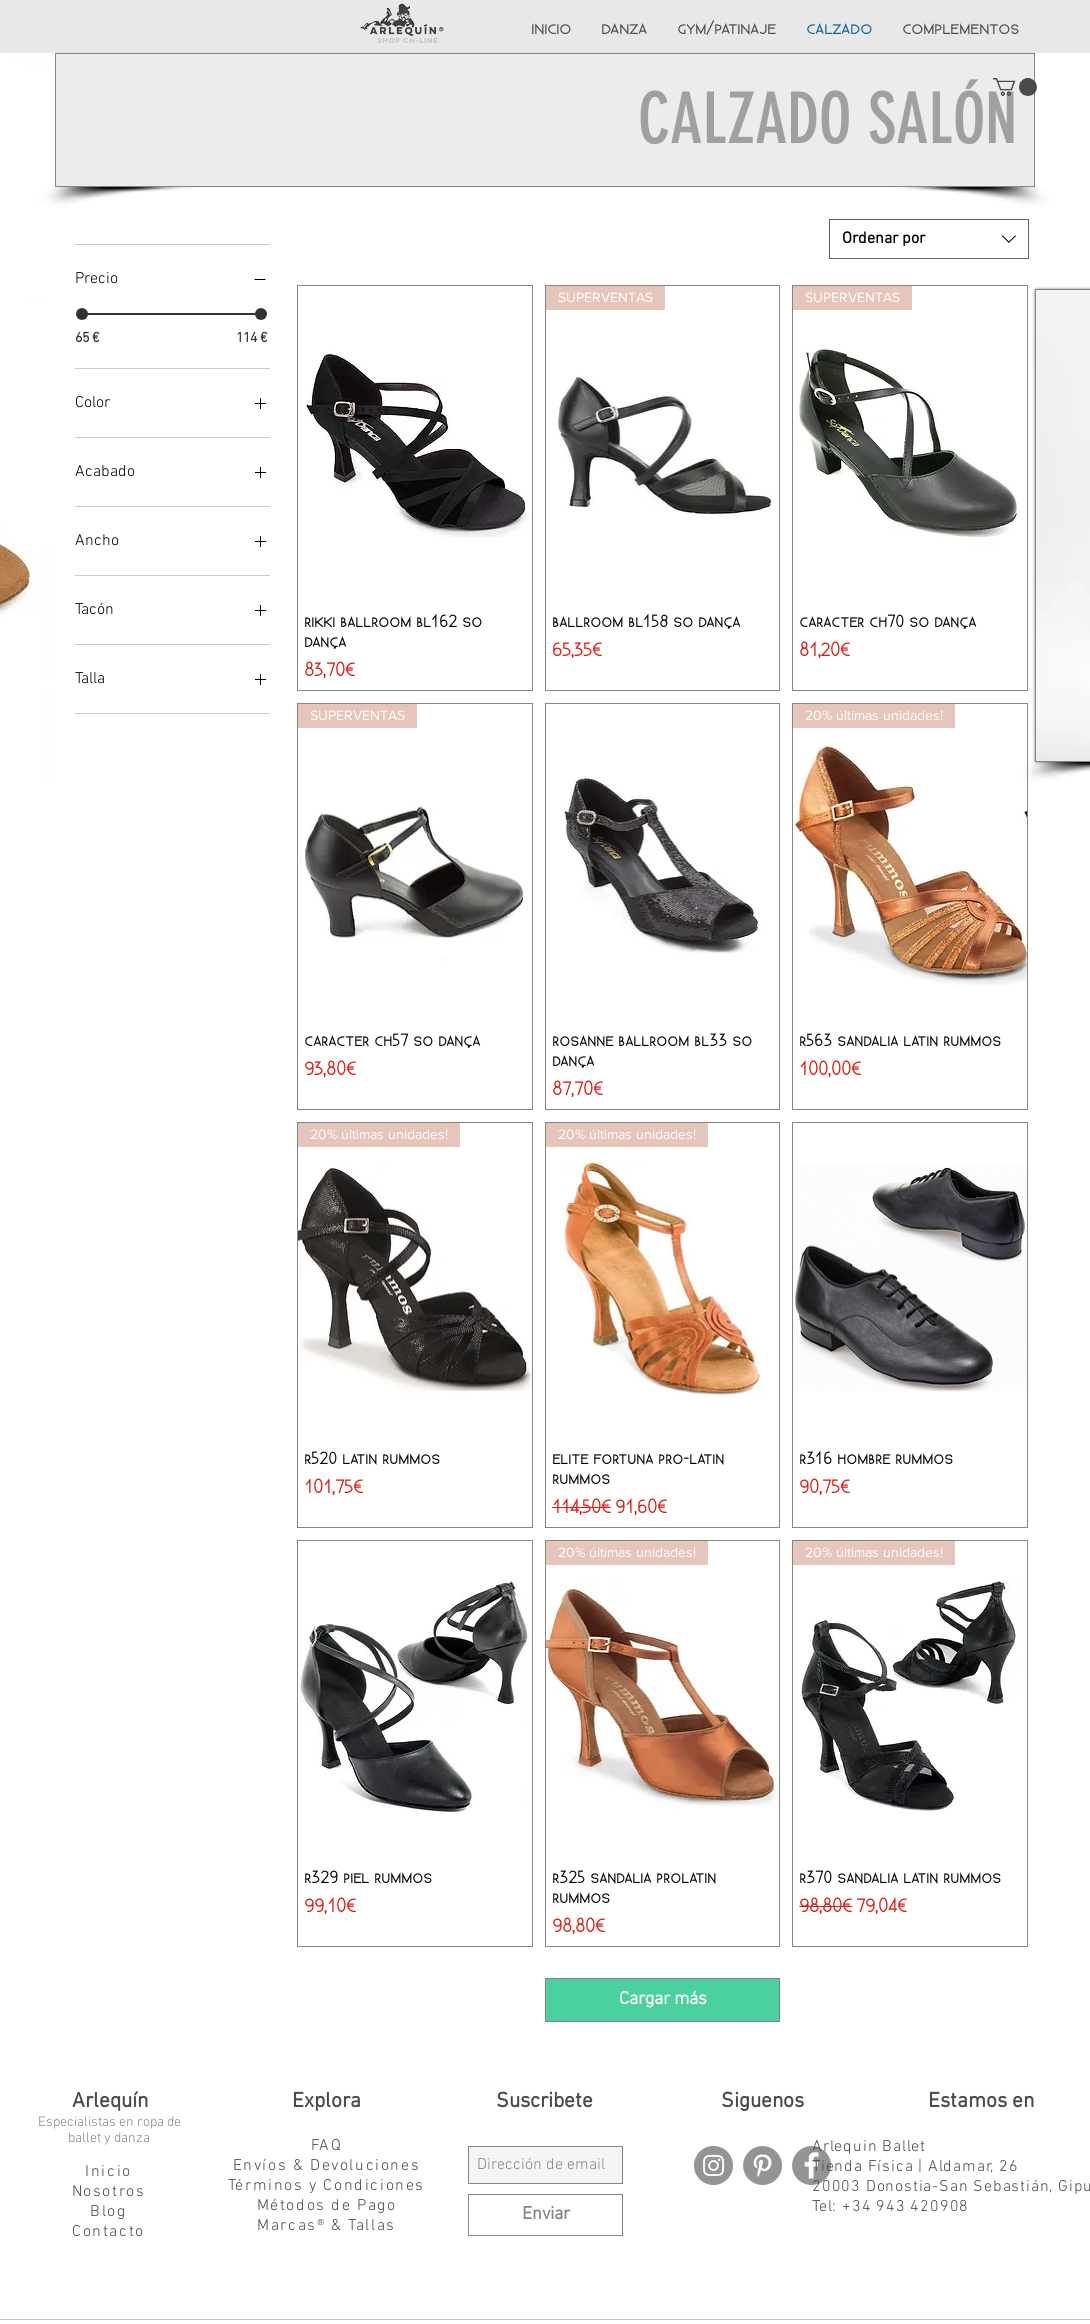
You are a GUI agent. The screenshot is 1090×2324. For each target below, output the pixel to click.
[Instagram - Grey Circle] (713, 2165)
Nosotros (109, 2192)
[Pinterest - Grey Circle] (762, 2165)
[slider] (82, 314)
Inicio (108, 2172)
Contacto (108, 2232)
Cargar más (663, 1999)
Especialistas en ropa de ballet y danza (109, 2130)
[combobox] (929, 239)
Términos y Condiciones (326, 2186)
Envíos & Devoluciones (327, 2166)
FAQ (327, 2146)
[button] (1015, 87)
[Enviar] (545, 2215)
